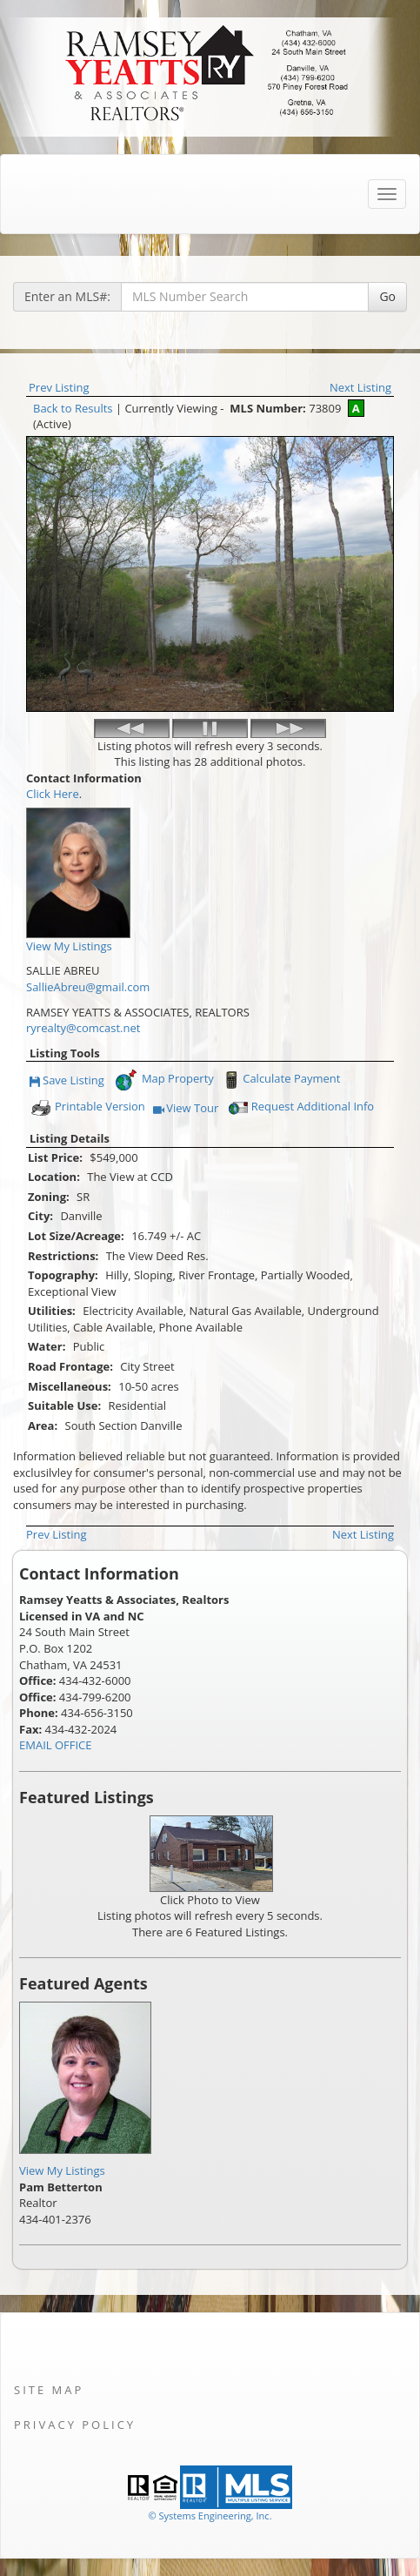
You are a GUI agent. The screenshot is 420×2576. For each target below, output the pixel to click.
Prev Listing (59, 387)
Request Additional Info (300, 1108)
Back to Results (73, 408)
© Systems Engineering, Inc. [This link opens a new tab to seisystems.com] (209, 2515)
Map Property (164, 1080)
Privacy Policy (75, 2424)
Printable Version (87, 1107)
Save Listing (67, 1081)
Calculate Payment (280, 1080)
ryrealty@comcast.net (83, 1028)
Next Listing (360, 387)
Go (387, 296)
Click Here (52, 794)
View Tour (185, 1109)
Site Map (48, 2390)
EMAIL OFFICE (55, 1745)
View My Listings (62, 2170)
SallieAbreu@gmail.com (88, 987)
